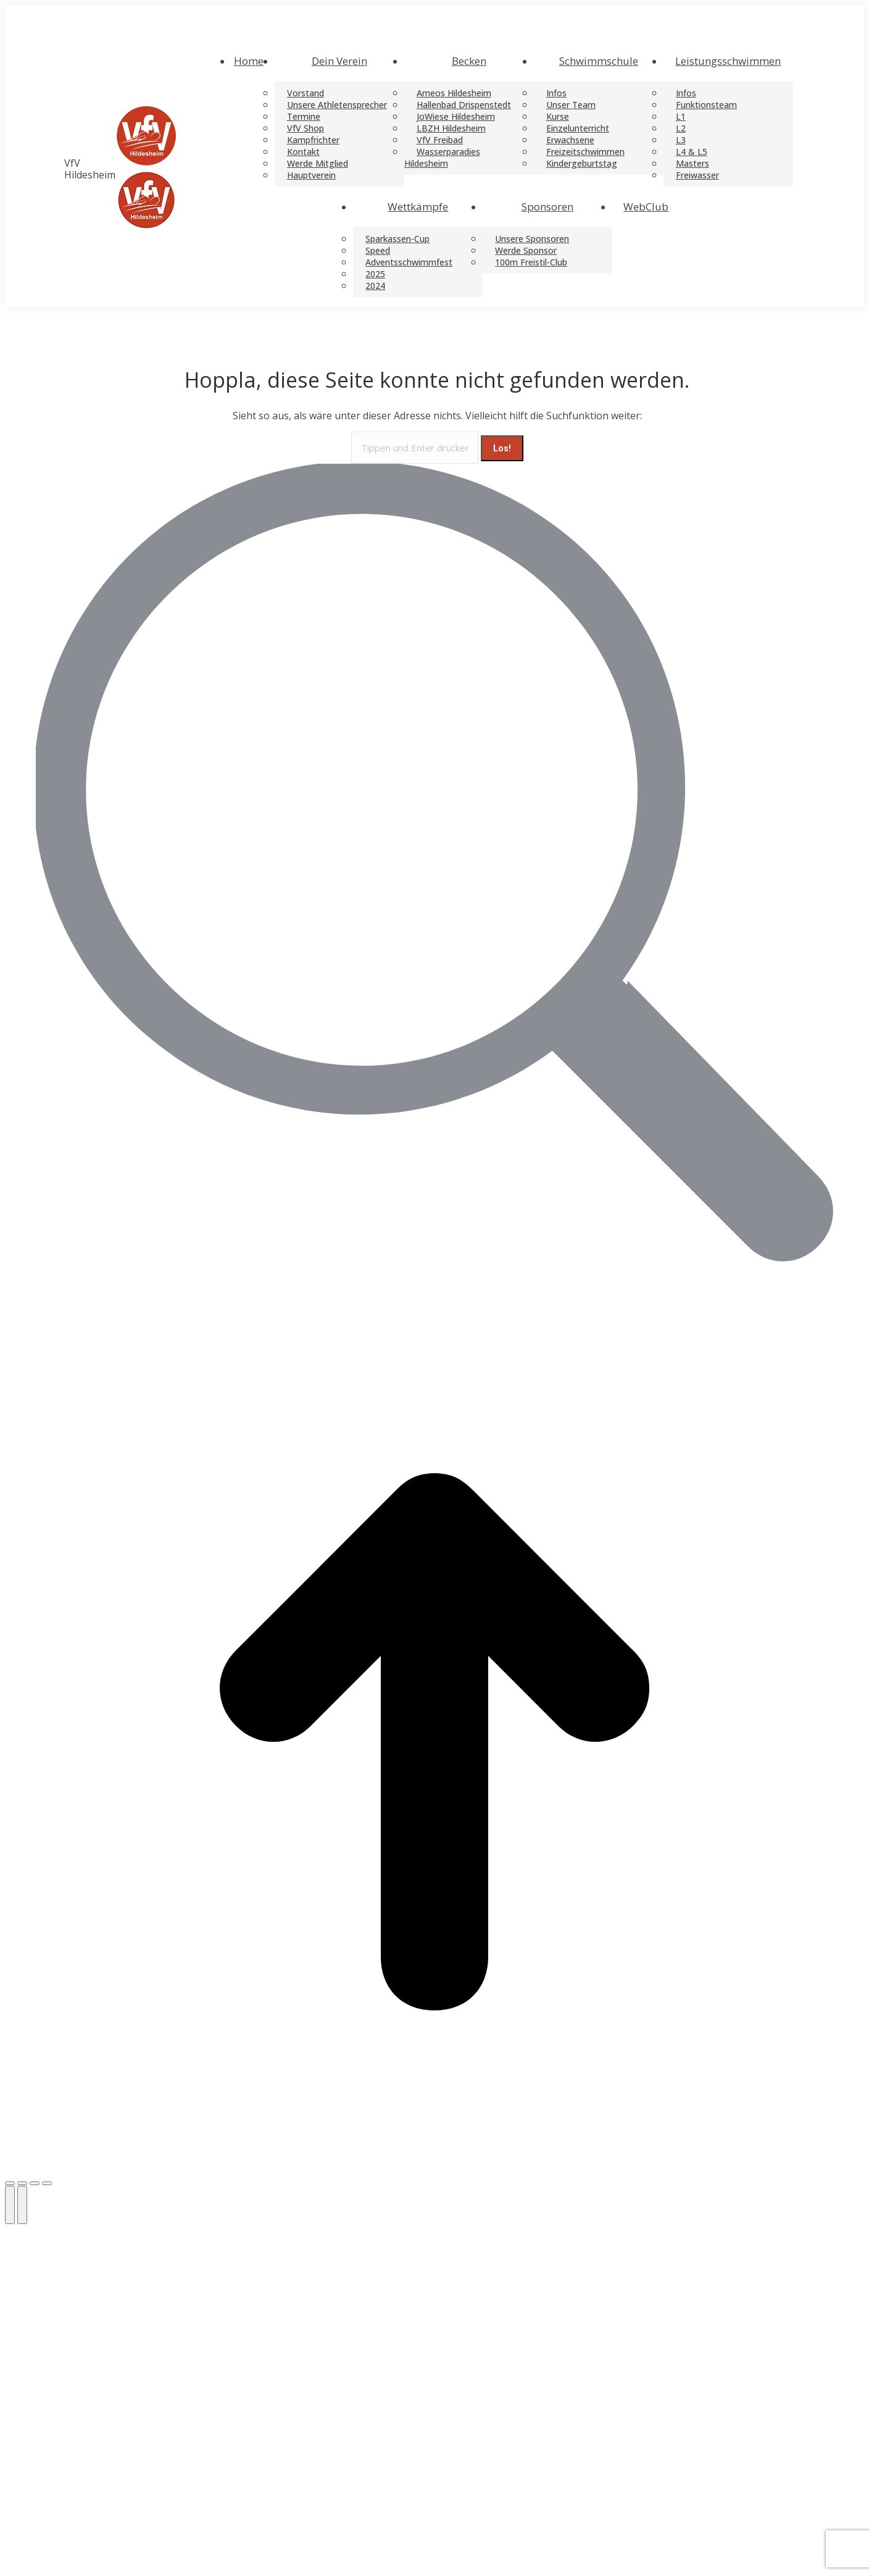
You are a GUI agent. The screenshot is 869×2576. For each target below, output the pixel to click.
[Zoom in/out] (47, 2183)
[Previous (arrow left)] (10, 2205)
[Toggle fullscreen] (35, 2183)
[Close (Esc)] (10, 2183)
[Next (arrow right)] (22, 2205)
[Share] (22, 2183)
